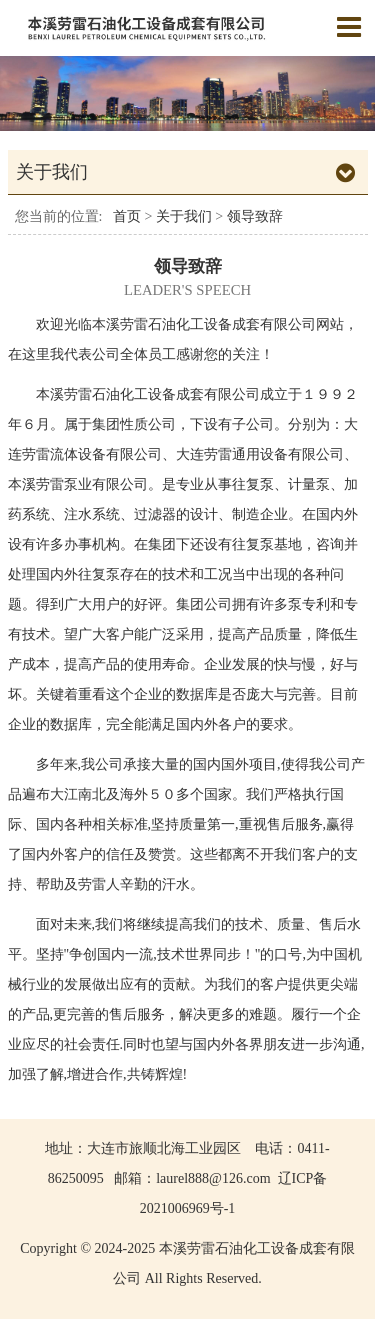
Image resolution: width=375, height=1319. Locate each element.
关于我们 (186, 216)
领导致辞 (255, 216)
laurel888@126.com (213, 1178)
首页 (127, 216)
